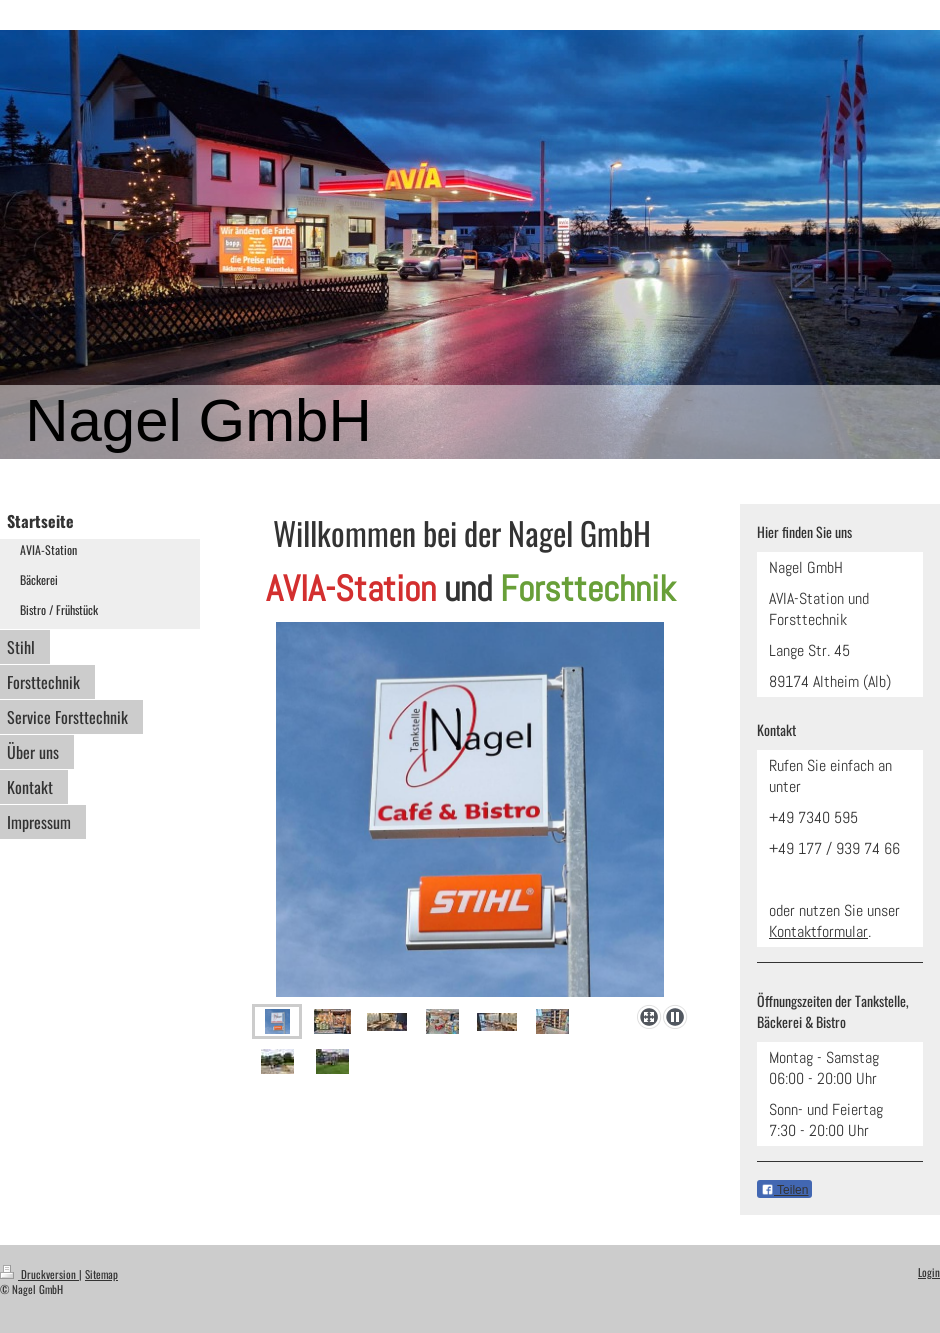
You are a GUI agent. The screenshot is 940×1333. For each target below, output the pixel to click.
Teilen (784, 1190)
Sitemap (101, 1274)
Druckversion (39, 1274)
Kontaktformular (818, 931)
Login (929, 1272)
